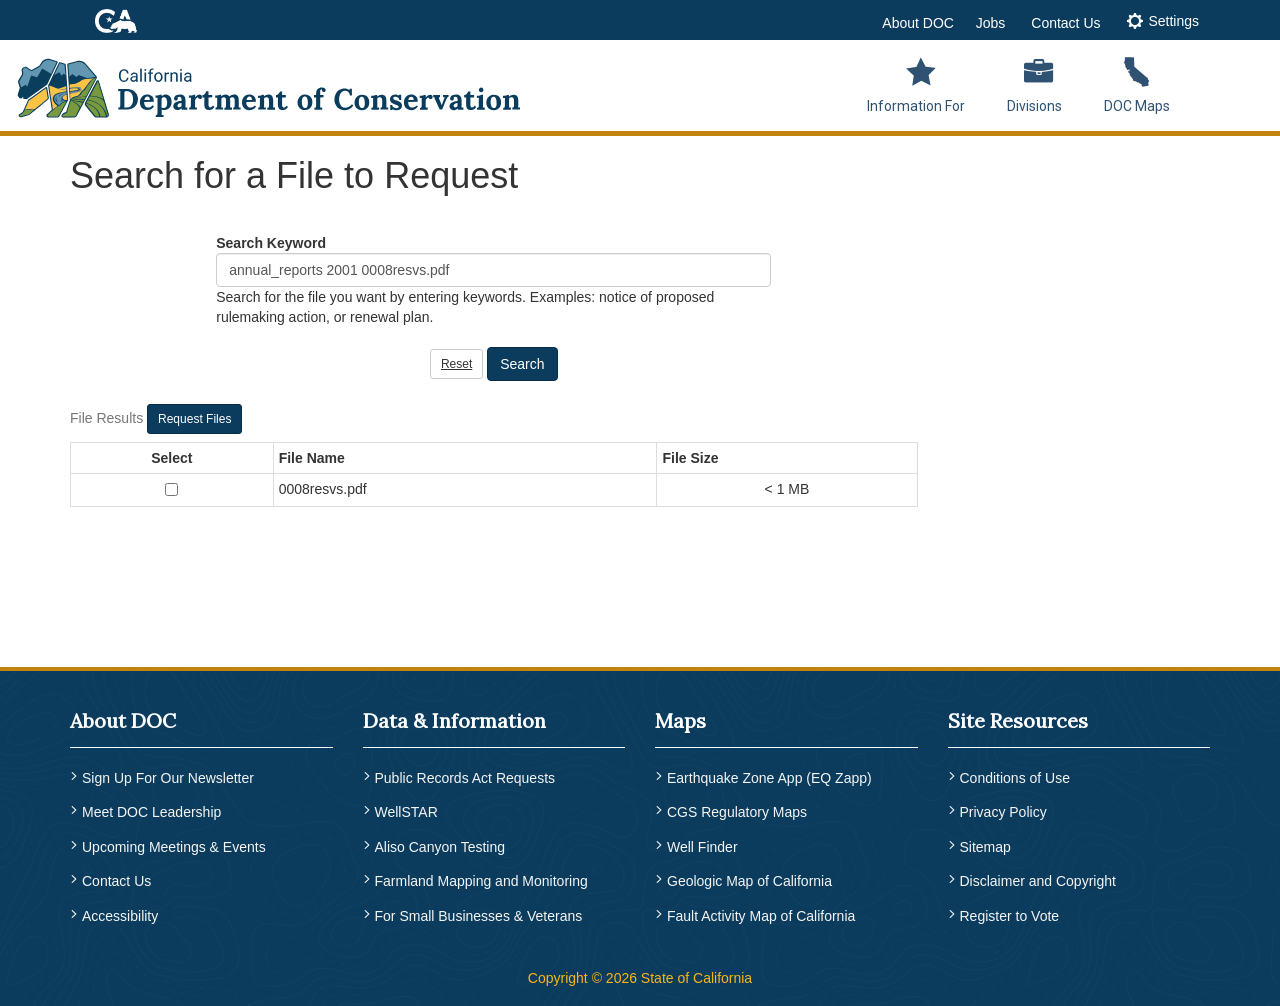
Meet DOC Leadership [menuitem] (151, 812)
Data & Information (454, 720)
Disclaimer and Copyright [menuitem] (1038, 881)
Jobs (991, 23)
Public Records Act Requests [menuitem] (465, 778)
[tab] (1162, 22)
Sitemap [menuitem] (985, 847)
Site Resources (1018, 720)
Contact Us (1065, 23)
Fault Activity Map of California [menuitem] (761, 916)
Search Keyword (271, 243)
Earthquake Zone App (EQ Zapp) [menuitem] (769, 778)
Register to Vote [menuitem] (1010, 916)
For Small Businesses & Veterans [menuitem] (479, 916)
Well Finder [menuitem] (702, 847)
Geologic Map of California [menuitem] (749, 881)
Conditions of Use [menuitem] (1015, 778)
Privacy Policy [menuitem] (1003, 812)
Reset (456, 364)
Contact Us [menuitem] (116, 881)
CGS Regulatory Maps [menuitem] (737, 812)
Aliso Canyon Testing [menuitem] (440, 847)
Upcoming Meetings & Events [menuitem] (174, 847)
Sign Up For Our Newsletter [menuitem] (168, 778)
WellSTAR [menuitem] (406, 812)
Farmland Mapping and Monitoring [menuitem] (481, 881)
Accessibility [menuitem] (120, 916)
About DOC (918, 23)
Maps (680, 720)
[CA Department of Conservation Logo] (282, 82)
